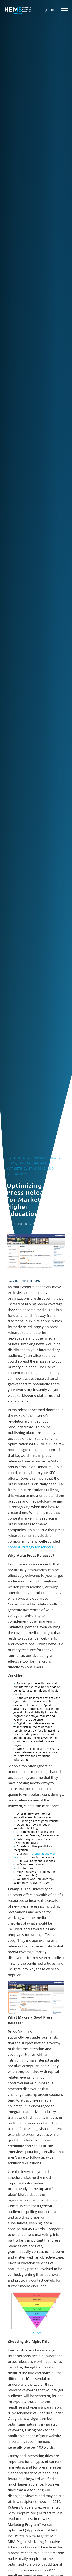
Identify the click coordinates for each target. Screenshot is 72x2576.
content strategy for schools (30, 1547)
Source (36, 2333)
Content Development (27, 1157)
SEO (21, 1163)
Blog (54, 1157)
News (11, 1163)
